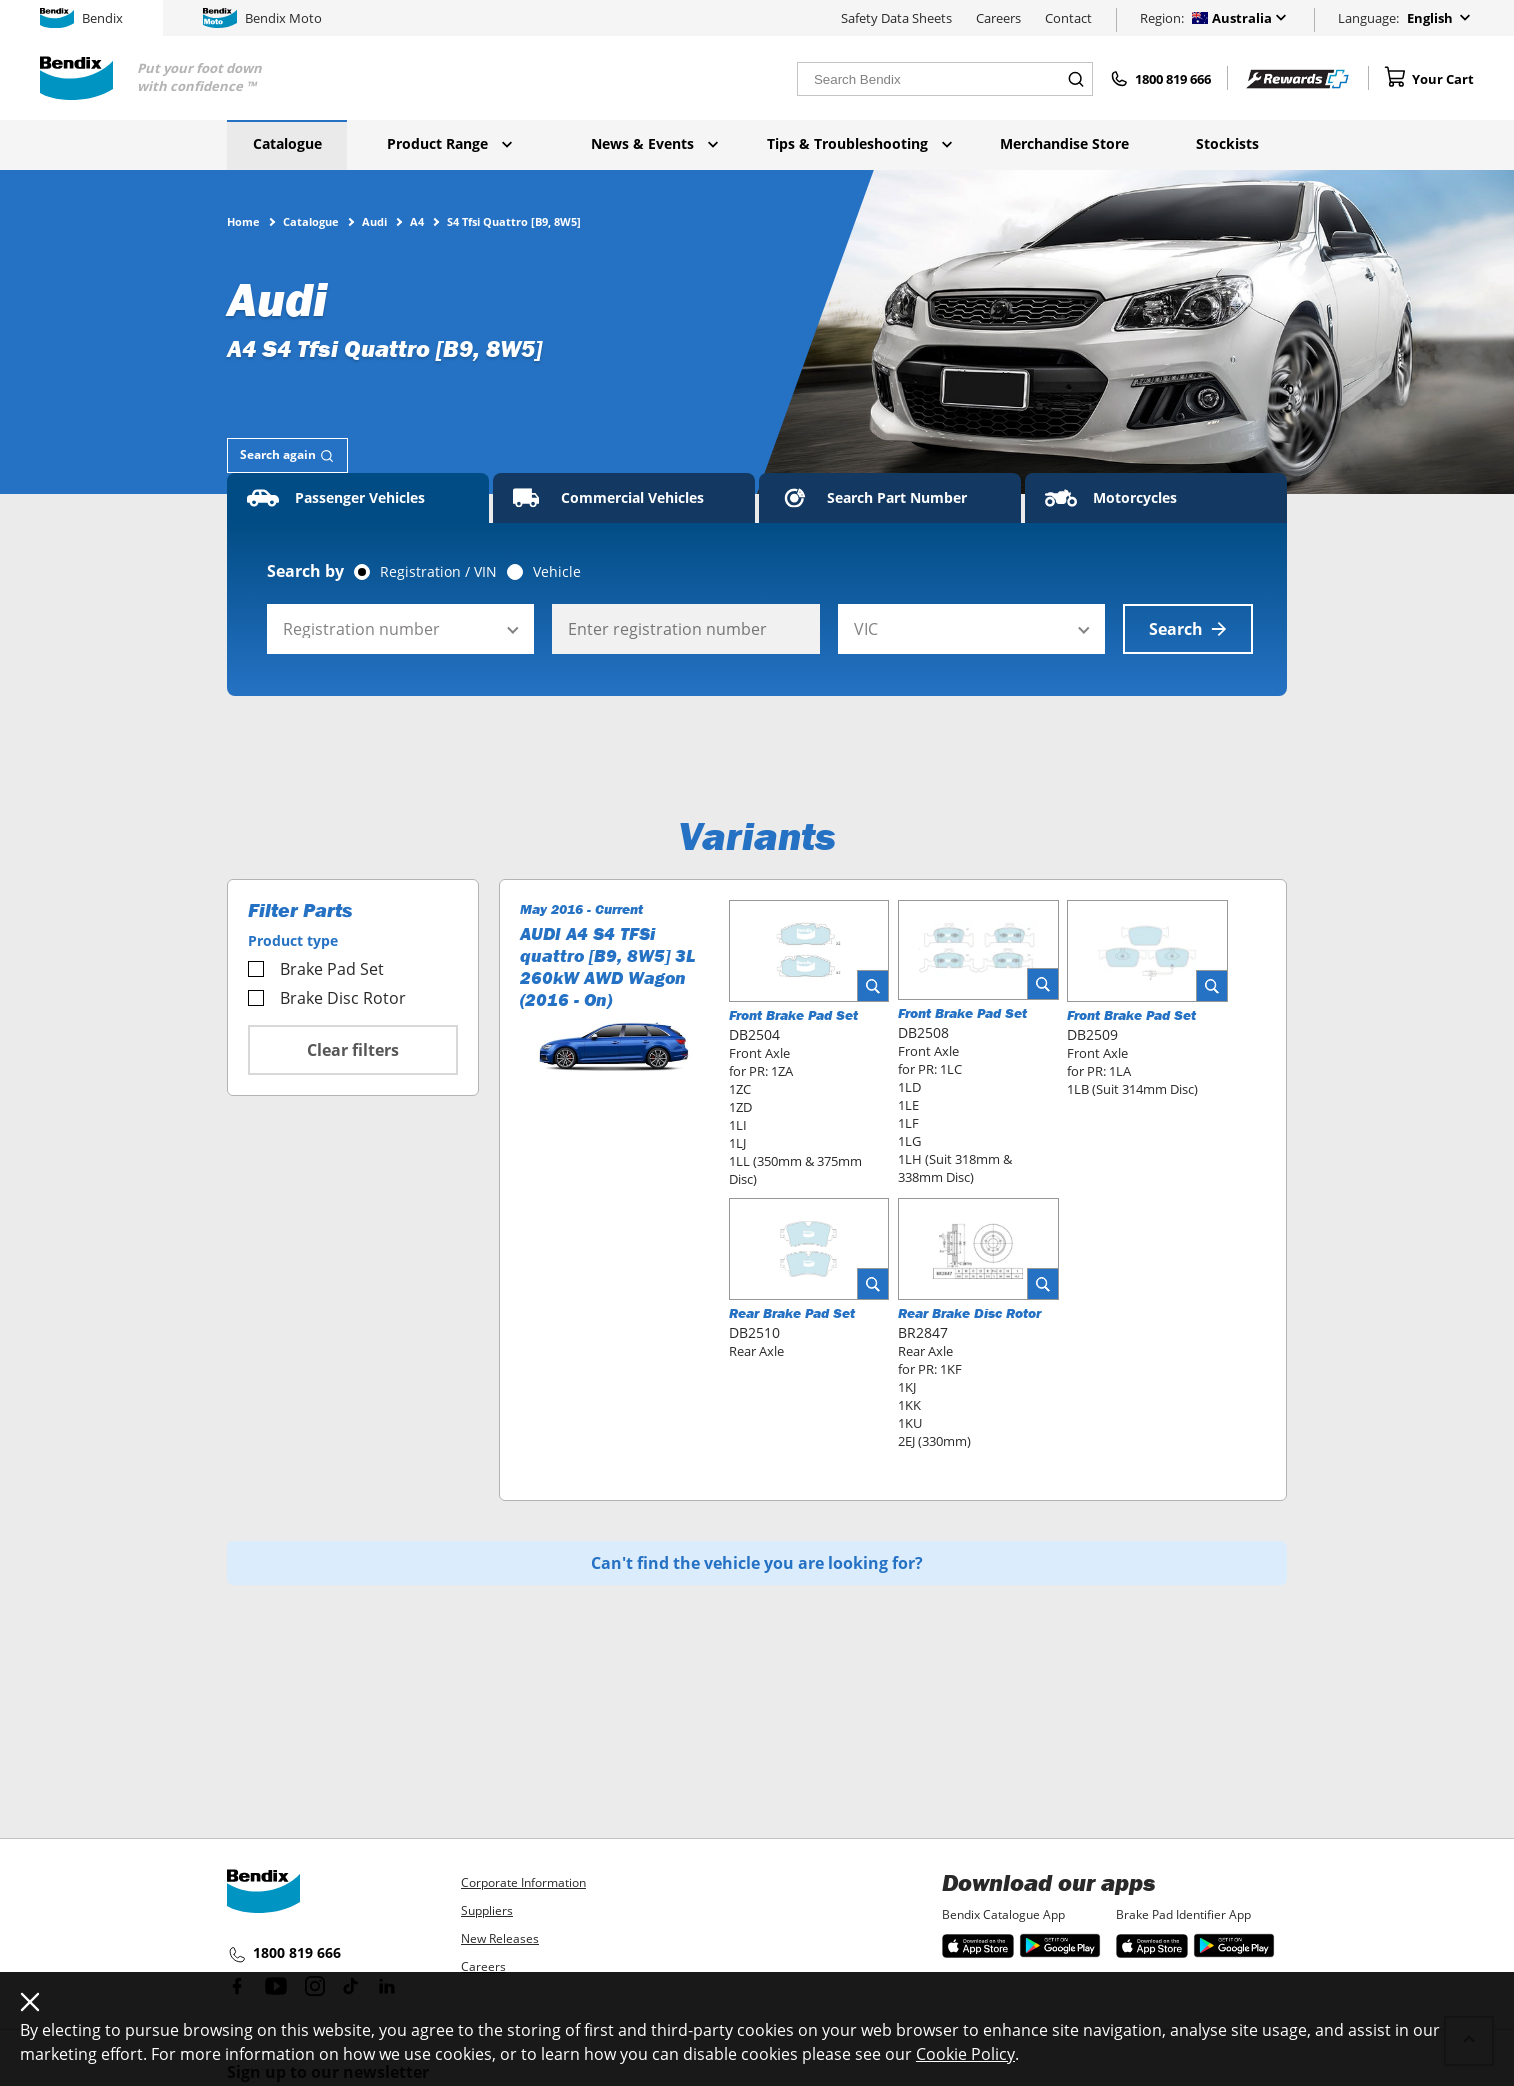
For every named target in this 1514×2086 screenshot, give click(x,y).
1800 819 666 (284, 1954)
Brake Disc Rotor (327, 998)
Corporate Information (523, 1882)
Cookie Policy (965, 2054)
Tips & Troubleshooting (859, 143)
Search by (305, 571)
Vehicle (557, 572)
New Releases (500, 1938)
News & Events (654, 143)
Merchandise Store (1064, 143)
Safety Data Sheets (896, 18)
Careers (998, 18)
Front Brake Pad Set (793, 1015)
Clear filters (353, 1050)
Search (1188, 629)
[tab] (287, 455)
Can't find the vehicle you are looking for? (757, 1563)
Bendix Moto (262, 18)
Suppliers (487, 1910)
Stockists (1227, 143)
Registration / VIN (438, 572)
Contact (1068, 18)
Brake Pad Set (316, 969)
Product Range (449, 143)
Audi (374, 221)
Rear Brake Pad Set (792, 1313)
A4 (417, 221)
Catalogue (287, 143)
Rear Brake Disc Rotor (969, 1313)
